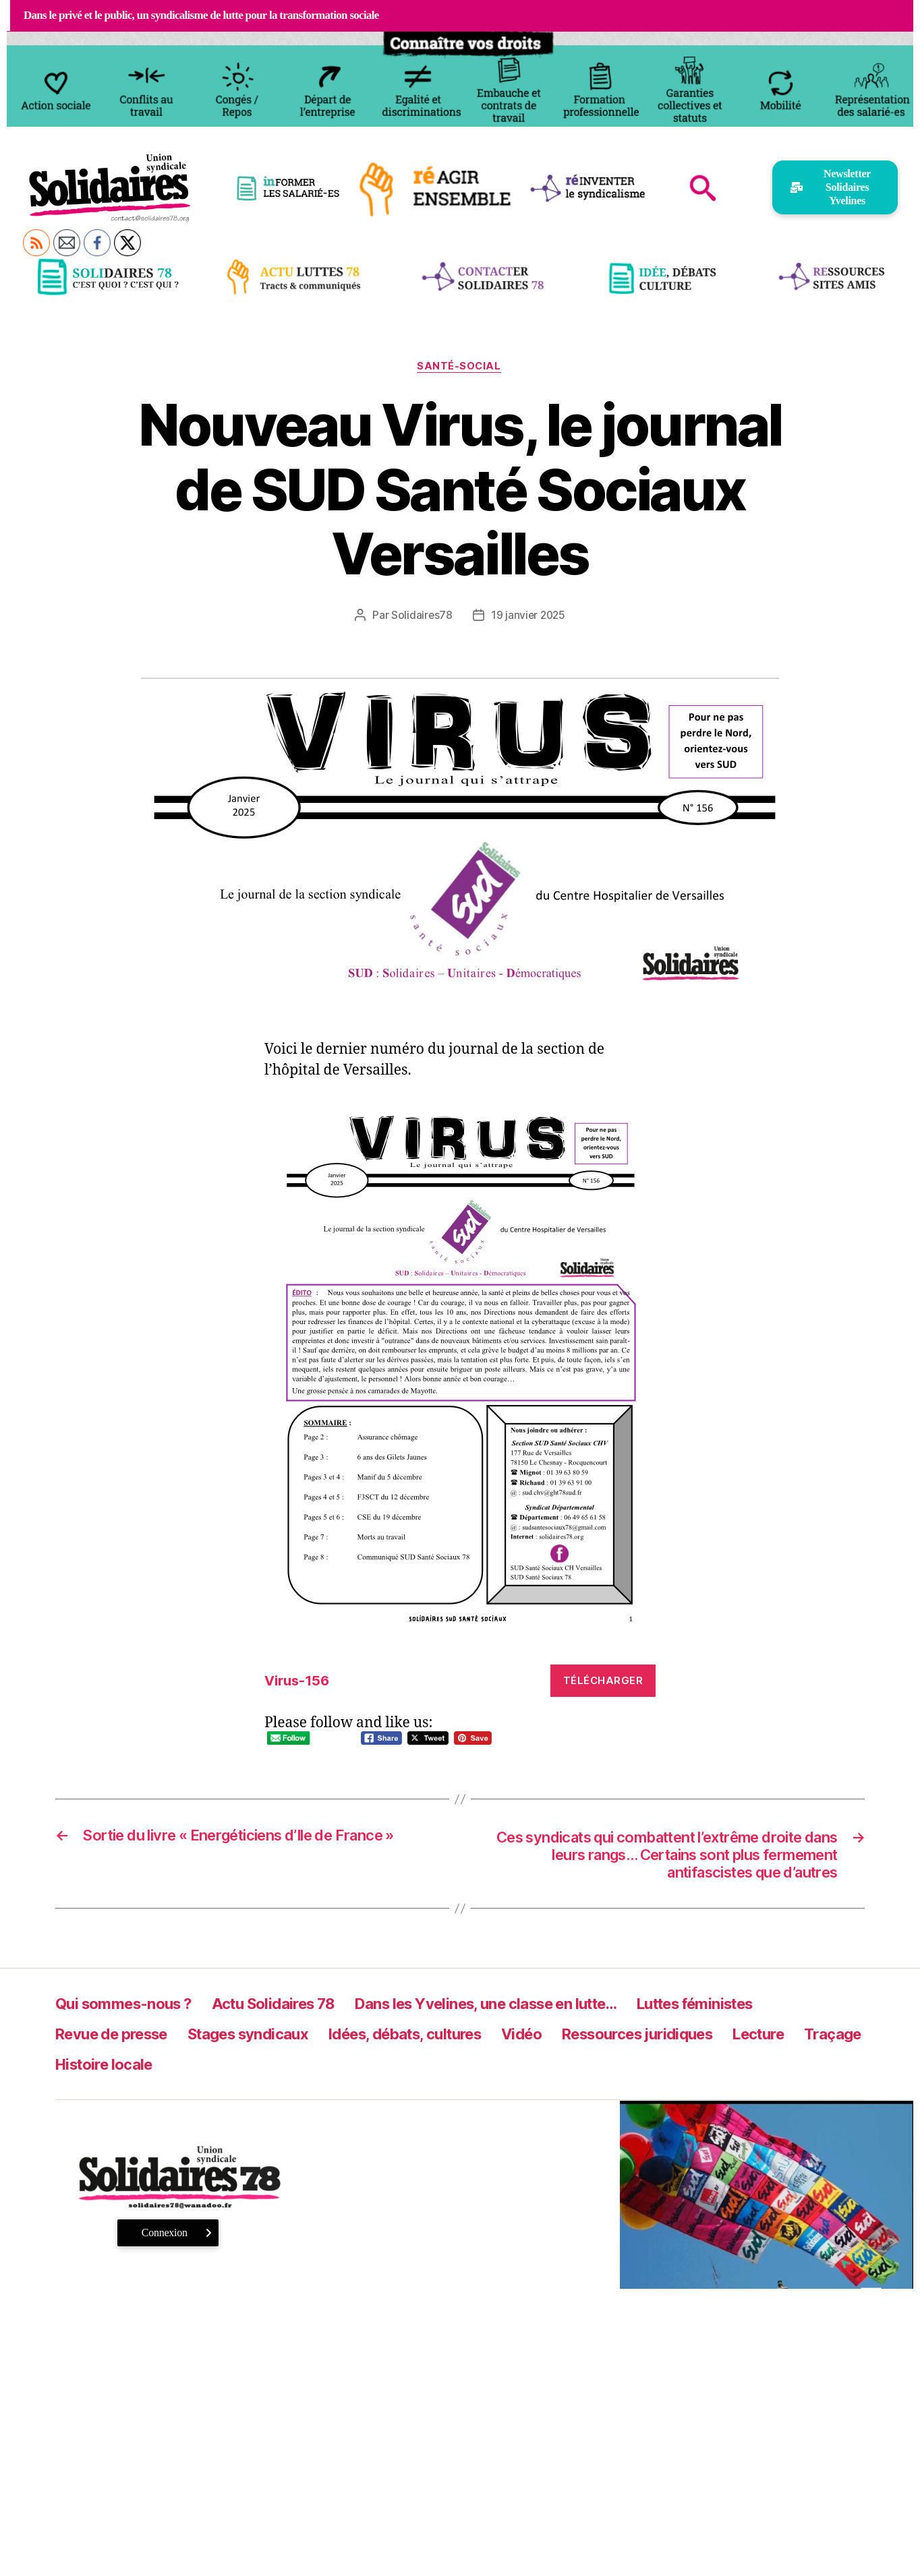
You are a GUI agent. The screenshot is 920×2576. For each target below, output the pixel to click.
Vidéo (570, 2039)
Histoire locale (192, 2069)
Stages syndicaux (269, 2039)
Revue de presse (118, 2039)
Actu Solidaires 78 (292, 2008)
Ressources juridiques (696, 2039)
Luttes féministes (761, 2008)
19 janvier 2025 (528, 616)
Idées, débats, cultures (442, 2039)
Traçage (86, 2069)
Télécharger (603, 1681)
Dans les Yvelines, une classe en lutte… (527, 2008)
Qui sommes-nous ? (130, 2008)
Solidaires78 (421, 616)
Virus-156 (299, 1681)
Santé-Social (460, 367)
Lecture (830, 2039)
